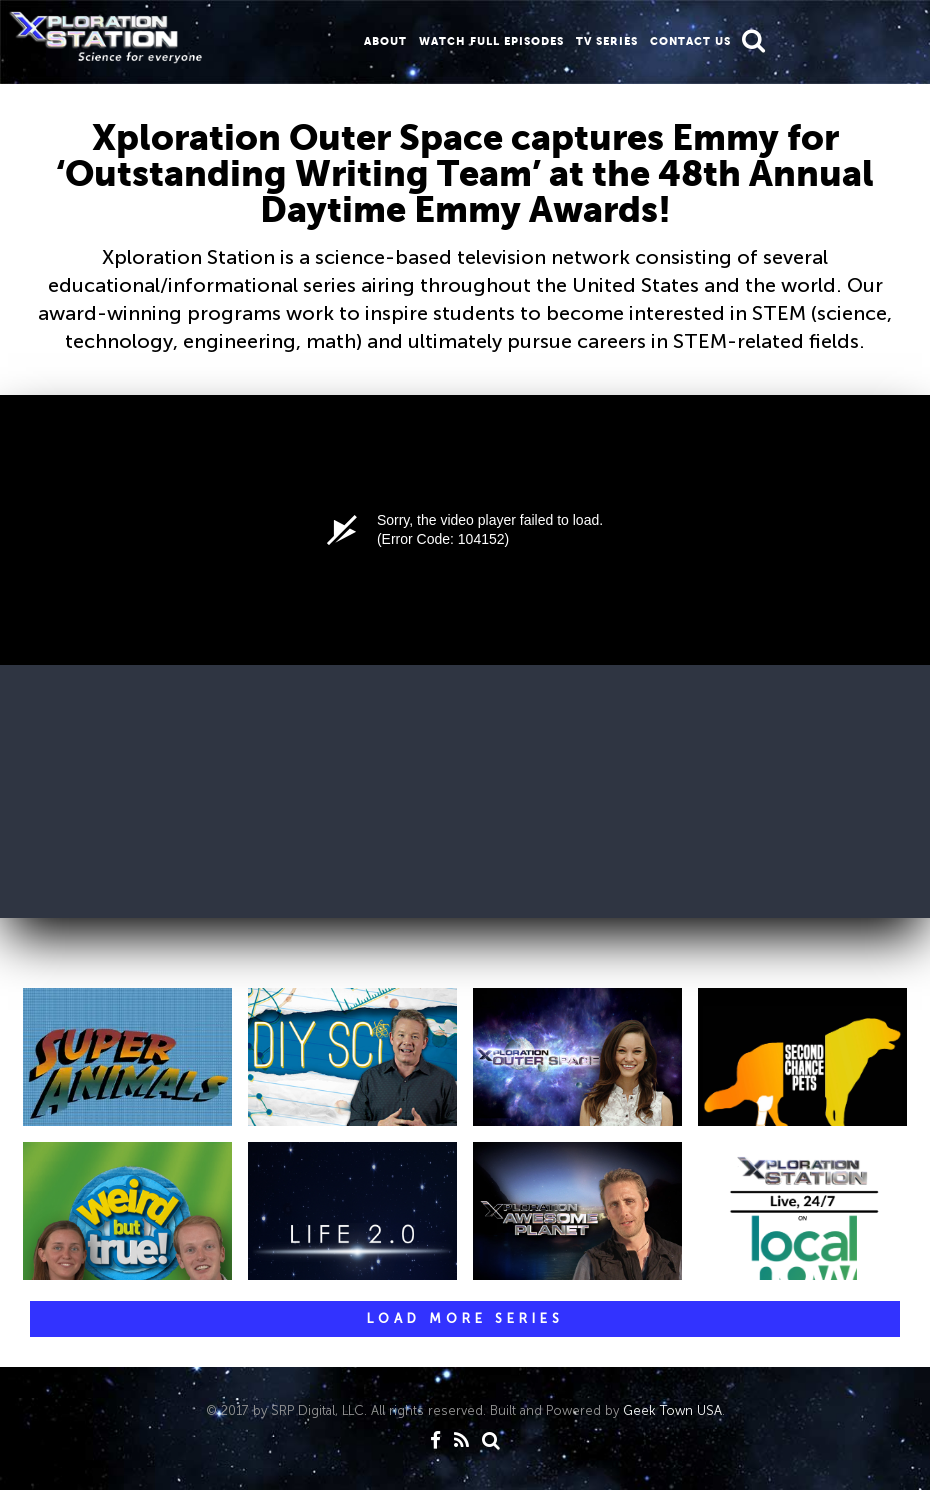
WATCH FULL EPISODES (491, 41)
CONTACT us (690, 41)
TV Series (607, 41)
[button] (753, 41)
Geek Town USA (672, 1410)
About (385, 41)
